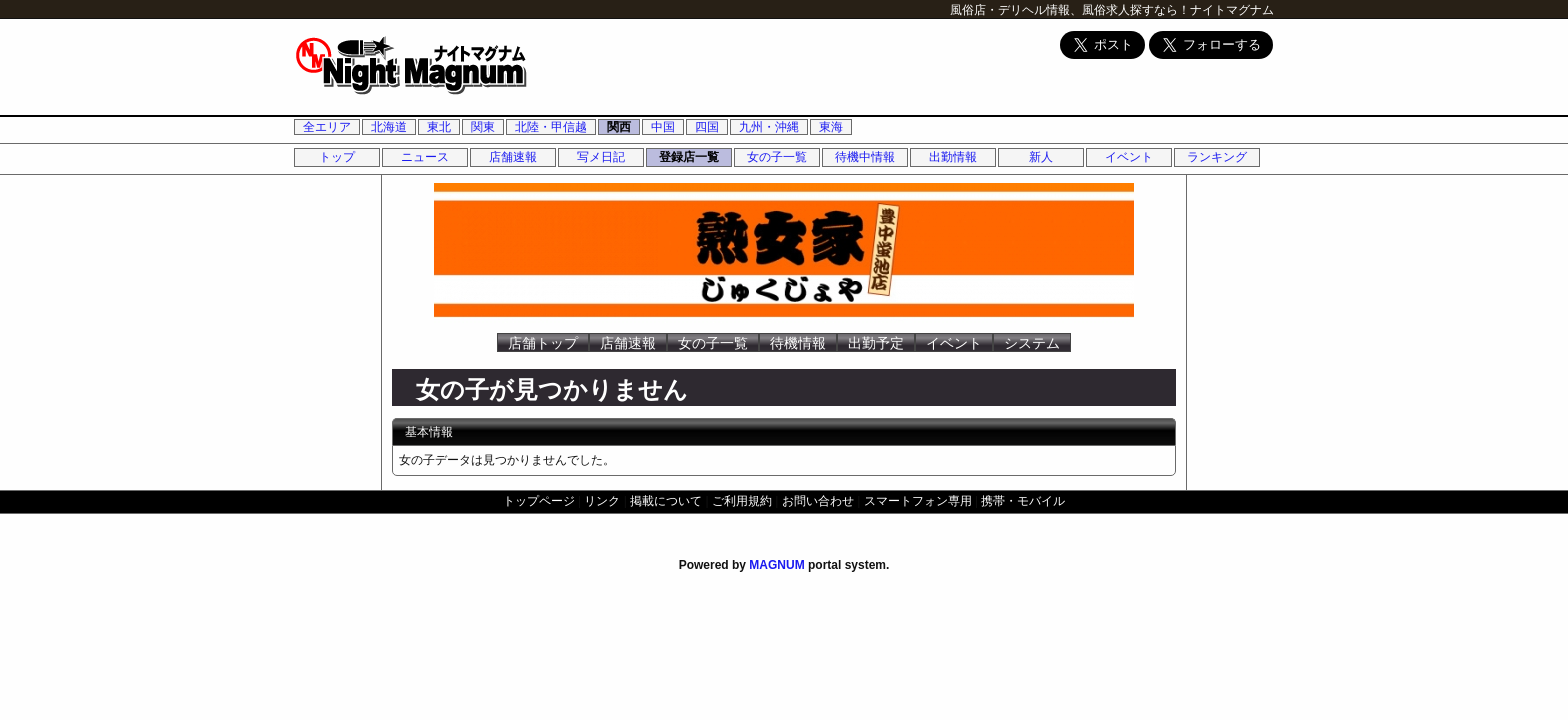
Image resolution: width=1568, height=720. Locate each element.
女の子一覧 (777, 157)
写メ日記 (601, 157)
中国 (663, 127)
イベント (1129, 157)
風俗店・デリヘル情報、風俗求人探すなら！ (1070, 10)
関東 (483, 127)
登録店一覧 (689, 157)
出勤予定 (876, 343)
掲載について (666, 501)
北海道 (389, 127)
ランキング (1217, 157)
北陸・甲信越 (551, 127)
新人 (1041, 157)
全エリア (327, 127)
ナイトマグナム (1232, 10)
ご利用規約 (742, 501)
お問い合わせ (818, 501)
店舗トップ (543, 343)
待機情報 (798, 343)
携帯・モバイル (1023, 501)
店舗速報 (513, 157)
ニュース (425, 157)
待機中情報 (865, 157)
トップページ (539, 501)
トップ (337, 157)
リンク (602, 501)
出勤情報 (953, 157)
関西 (619, 127)
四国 (707, 127)
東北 (439, 127)
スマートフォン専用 (918, 501)
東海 (831, 127)
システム (1032, 343)
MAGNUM (776, 565)
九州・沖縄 (769, 127)
